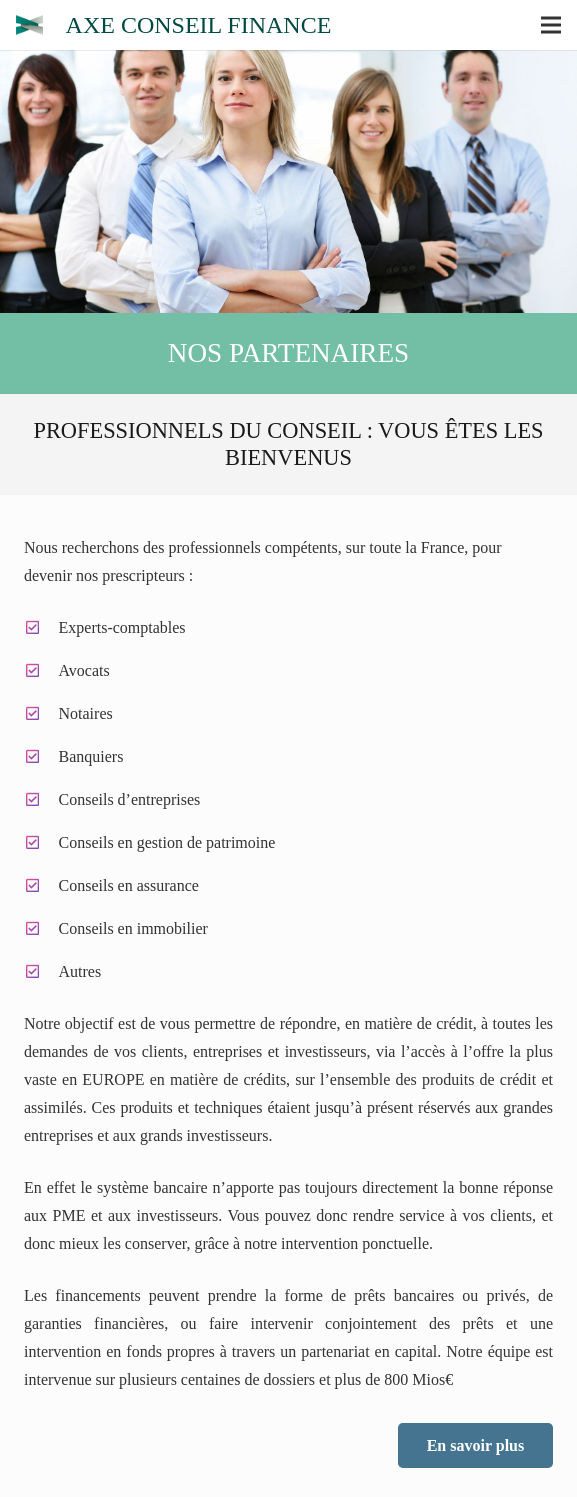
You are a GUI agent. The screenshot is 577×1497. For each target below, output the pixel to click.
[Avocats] (41, 671)
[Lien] (29, 25)
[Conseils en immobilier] (41, 929)
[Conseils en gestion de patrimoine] (41, 843)
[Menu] (551, 25)
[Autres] (41, 972)
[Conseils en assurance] (41, 886)
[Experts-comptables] (41, 628)
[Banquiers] (41, 757)
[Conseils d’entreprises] (41, 800)
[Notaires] (41, 714)
